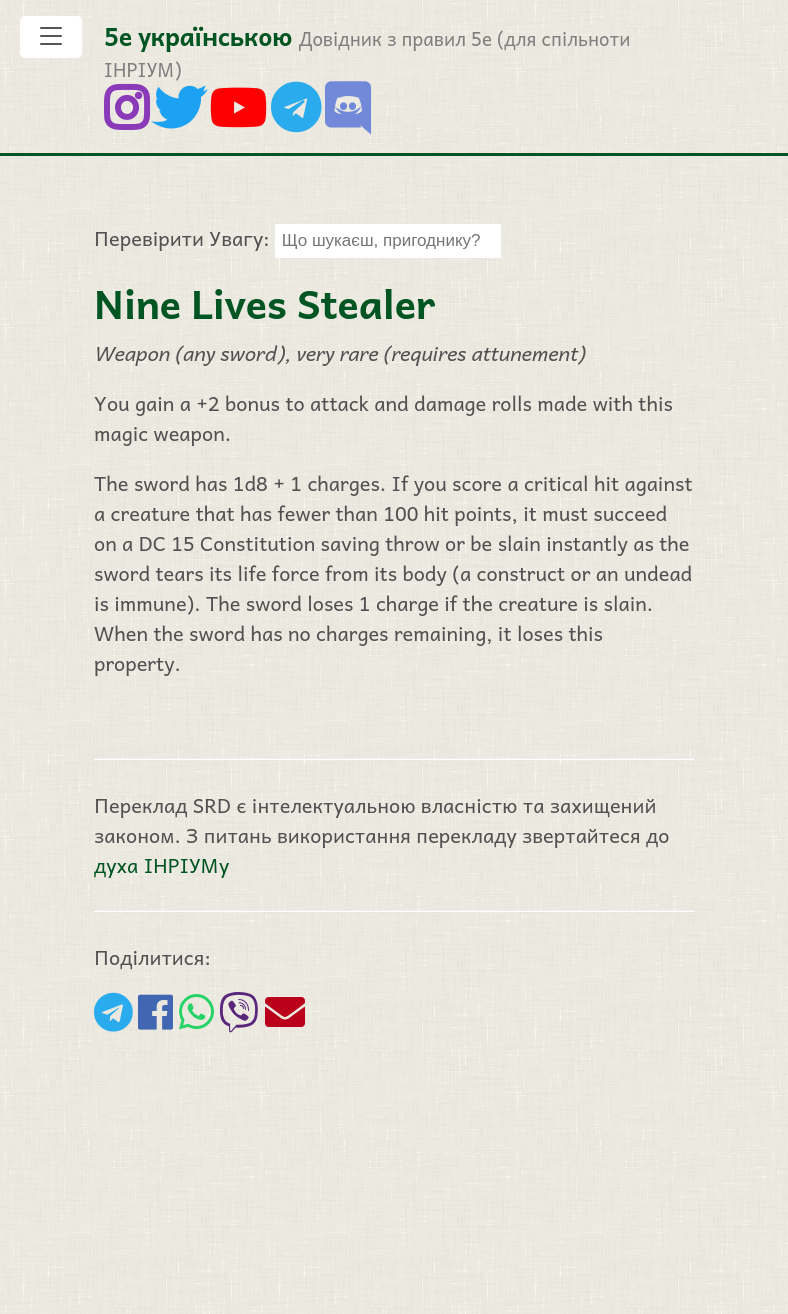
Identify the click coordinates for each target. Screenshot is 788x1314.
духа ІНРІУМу (161, 865)
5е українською (198, 35)
